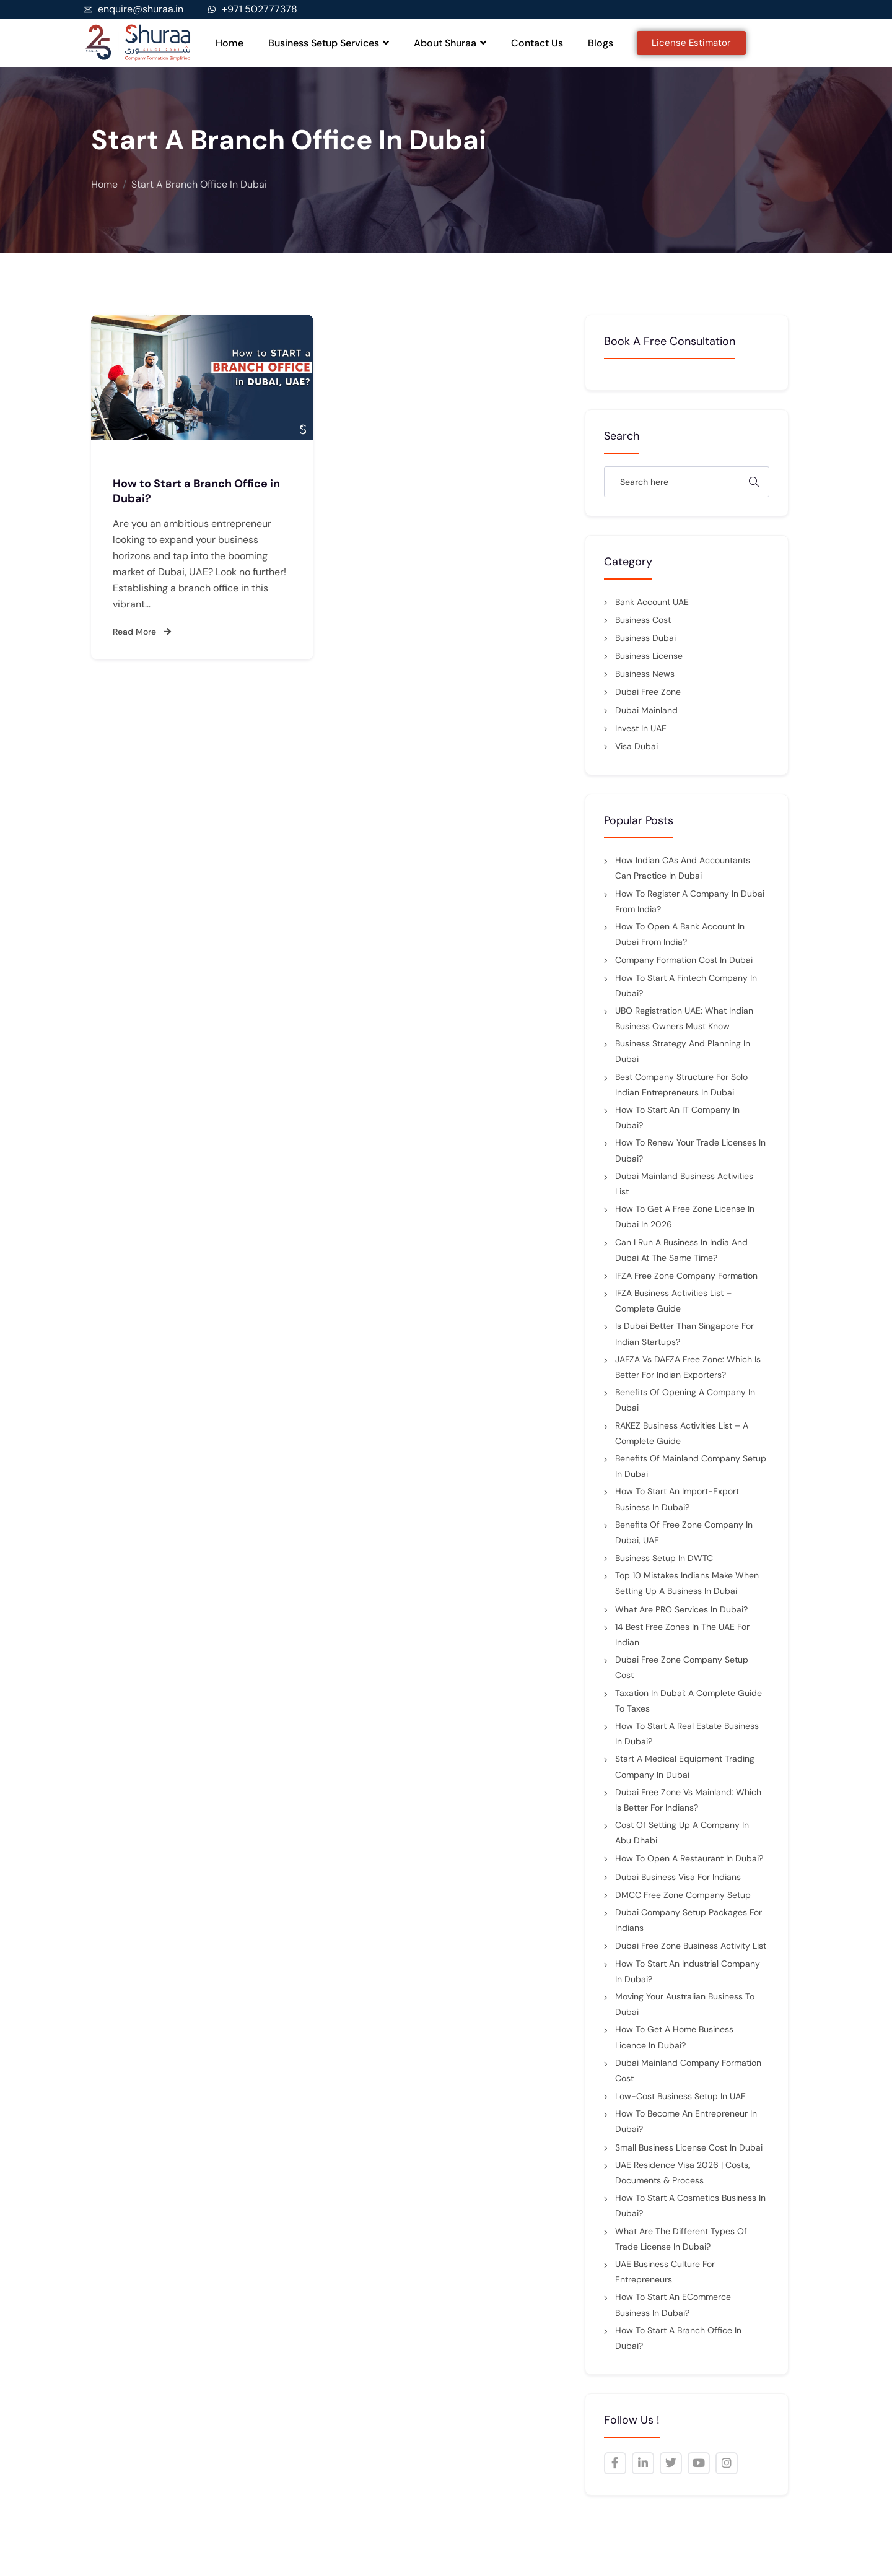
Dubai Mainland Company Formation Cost (688, 2070)
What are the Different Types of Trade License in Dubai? (681, 2239)
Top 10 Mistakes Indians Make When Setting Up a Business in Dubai (687, 1583)
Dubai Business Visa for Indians (678, 1876)
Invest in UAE (641, 728)
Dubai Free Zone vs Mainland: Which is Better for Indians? (688, 1799)
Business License (649, 655)
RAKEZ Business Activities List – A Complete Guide (681, 1433)
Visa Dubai (636, 746)
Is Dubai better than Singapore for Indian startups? (684, 1333)
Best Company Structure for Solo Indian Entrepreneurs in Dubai (681, 1084)
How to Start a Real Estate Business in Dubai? (687, 1733)
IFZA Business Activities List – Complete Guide (673, 1300)
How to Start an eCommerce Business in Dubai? (673, 2304)
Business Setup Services (328, 43)
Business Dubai (645, 637)
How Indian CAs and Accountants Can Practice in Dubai (682, 868)
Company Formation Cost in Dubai (684, 959)
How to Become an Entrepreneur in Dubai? (686, 2121)
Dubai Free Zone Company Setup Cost (681, 1667)
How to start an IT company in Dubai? (677, 1117)
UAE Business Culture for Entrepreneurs (665, 2271)
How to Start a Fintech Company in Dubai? (686, 985)
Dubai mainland (646, 710)
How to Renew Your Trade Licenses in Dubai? (690, 1150)
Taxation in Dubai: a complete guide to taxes (688, 1700)
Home (229, 43)
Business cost (643, 619)
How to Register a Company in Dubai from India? (689, 901)
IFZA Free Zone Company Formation (686, 1275)
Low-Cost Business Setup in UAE (680, 2096)
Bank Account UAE (652, 601)
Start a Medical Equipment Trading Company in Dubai (684, 1766)
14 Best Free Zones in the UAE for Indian (682, 1634)
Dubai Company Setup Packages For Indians (688, 1920)
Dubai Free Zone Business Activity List (690, 1945)
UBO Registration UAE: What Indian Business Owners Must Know (684, 1018)
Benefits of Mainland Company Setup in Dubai (690, 1466)
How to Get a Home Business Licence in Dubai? (674, 2037)
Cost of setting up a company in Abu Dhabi (682, 1832)
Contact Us (537, 43)
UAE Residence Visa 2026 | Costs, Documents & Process (682, 2172)
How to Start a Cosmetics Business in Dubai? (690, 2205)
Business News (645, 673)
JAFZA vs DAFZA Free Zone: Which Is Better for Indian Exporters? (688, 1367)
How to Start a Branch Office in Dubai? (678, 2338)
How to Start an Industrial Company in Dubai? (687, 1971)
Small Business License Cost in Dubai (689, 2147)
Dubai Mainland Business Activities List (684, 1183)
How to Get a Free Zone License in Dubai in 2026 (684, 1216)
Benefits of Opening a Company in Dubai (685, 1399)
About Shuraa (450, 43)
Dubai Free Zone (648, 691)
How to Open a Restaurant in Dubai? (689, 1858)
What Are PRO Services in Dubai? (681, 1609)
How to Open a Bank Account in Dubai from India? (680, 934)
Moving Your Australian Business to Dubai (684, 2004)
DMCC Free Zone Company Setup (683, 1894)
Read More (142, 631)
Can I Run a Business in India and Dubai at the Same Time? (681, 1250)
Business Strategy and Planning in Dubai (682, 1051)
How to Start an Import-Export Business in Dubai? (677, 1499)
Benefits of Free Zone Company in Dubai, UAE (684, 1532)
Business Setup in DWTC (664, 1558)
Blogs (600, 43)
